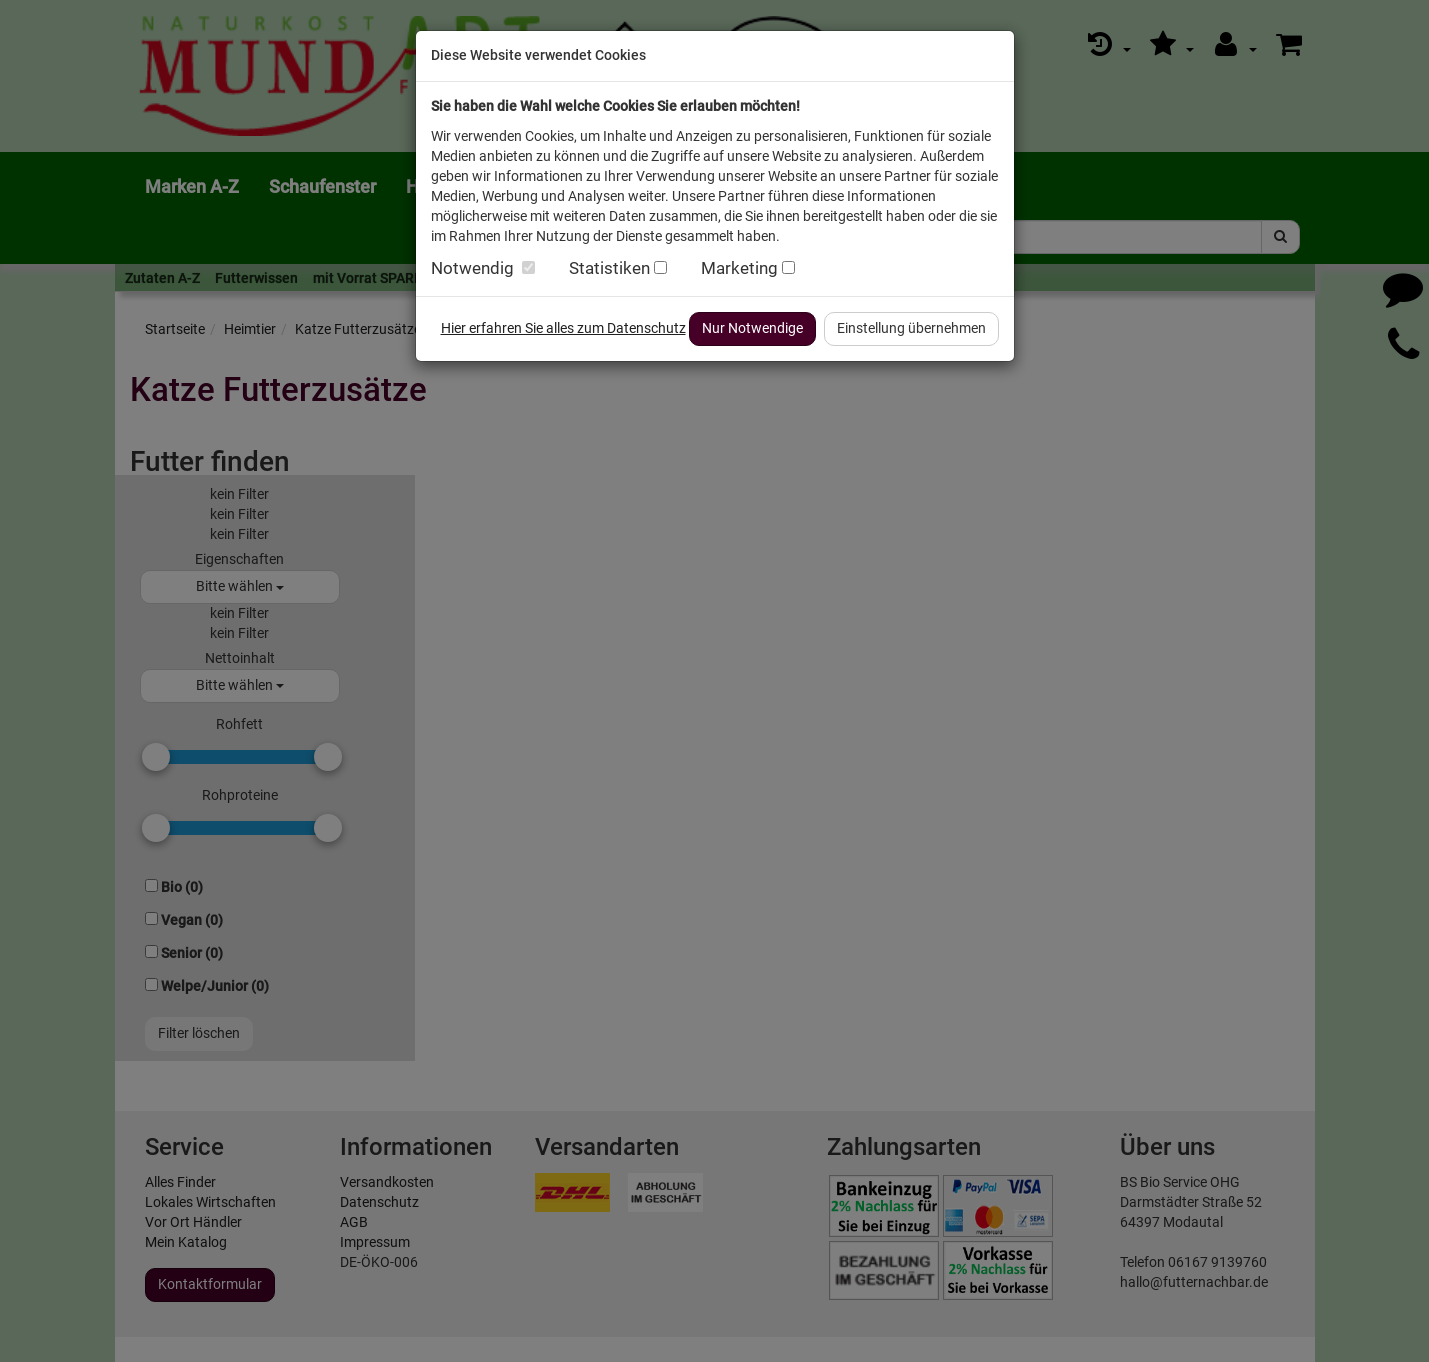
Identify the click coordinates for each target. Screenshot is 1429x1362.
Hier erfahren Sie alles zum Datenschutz (563, 328)
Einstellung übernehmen (911, 328)
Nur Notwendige (752, 328)
